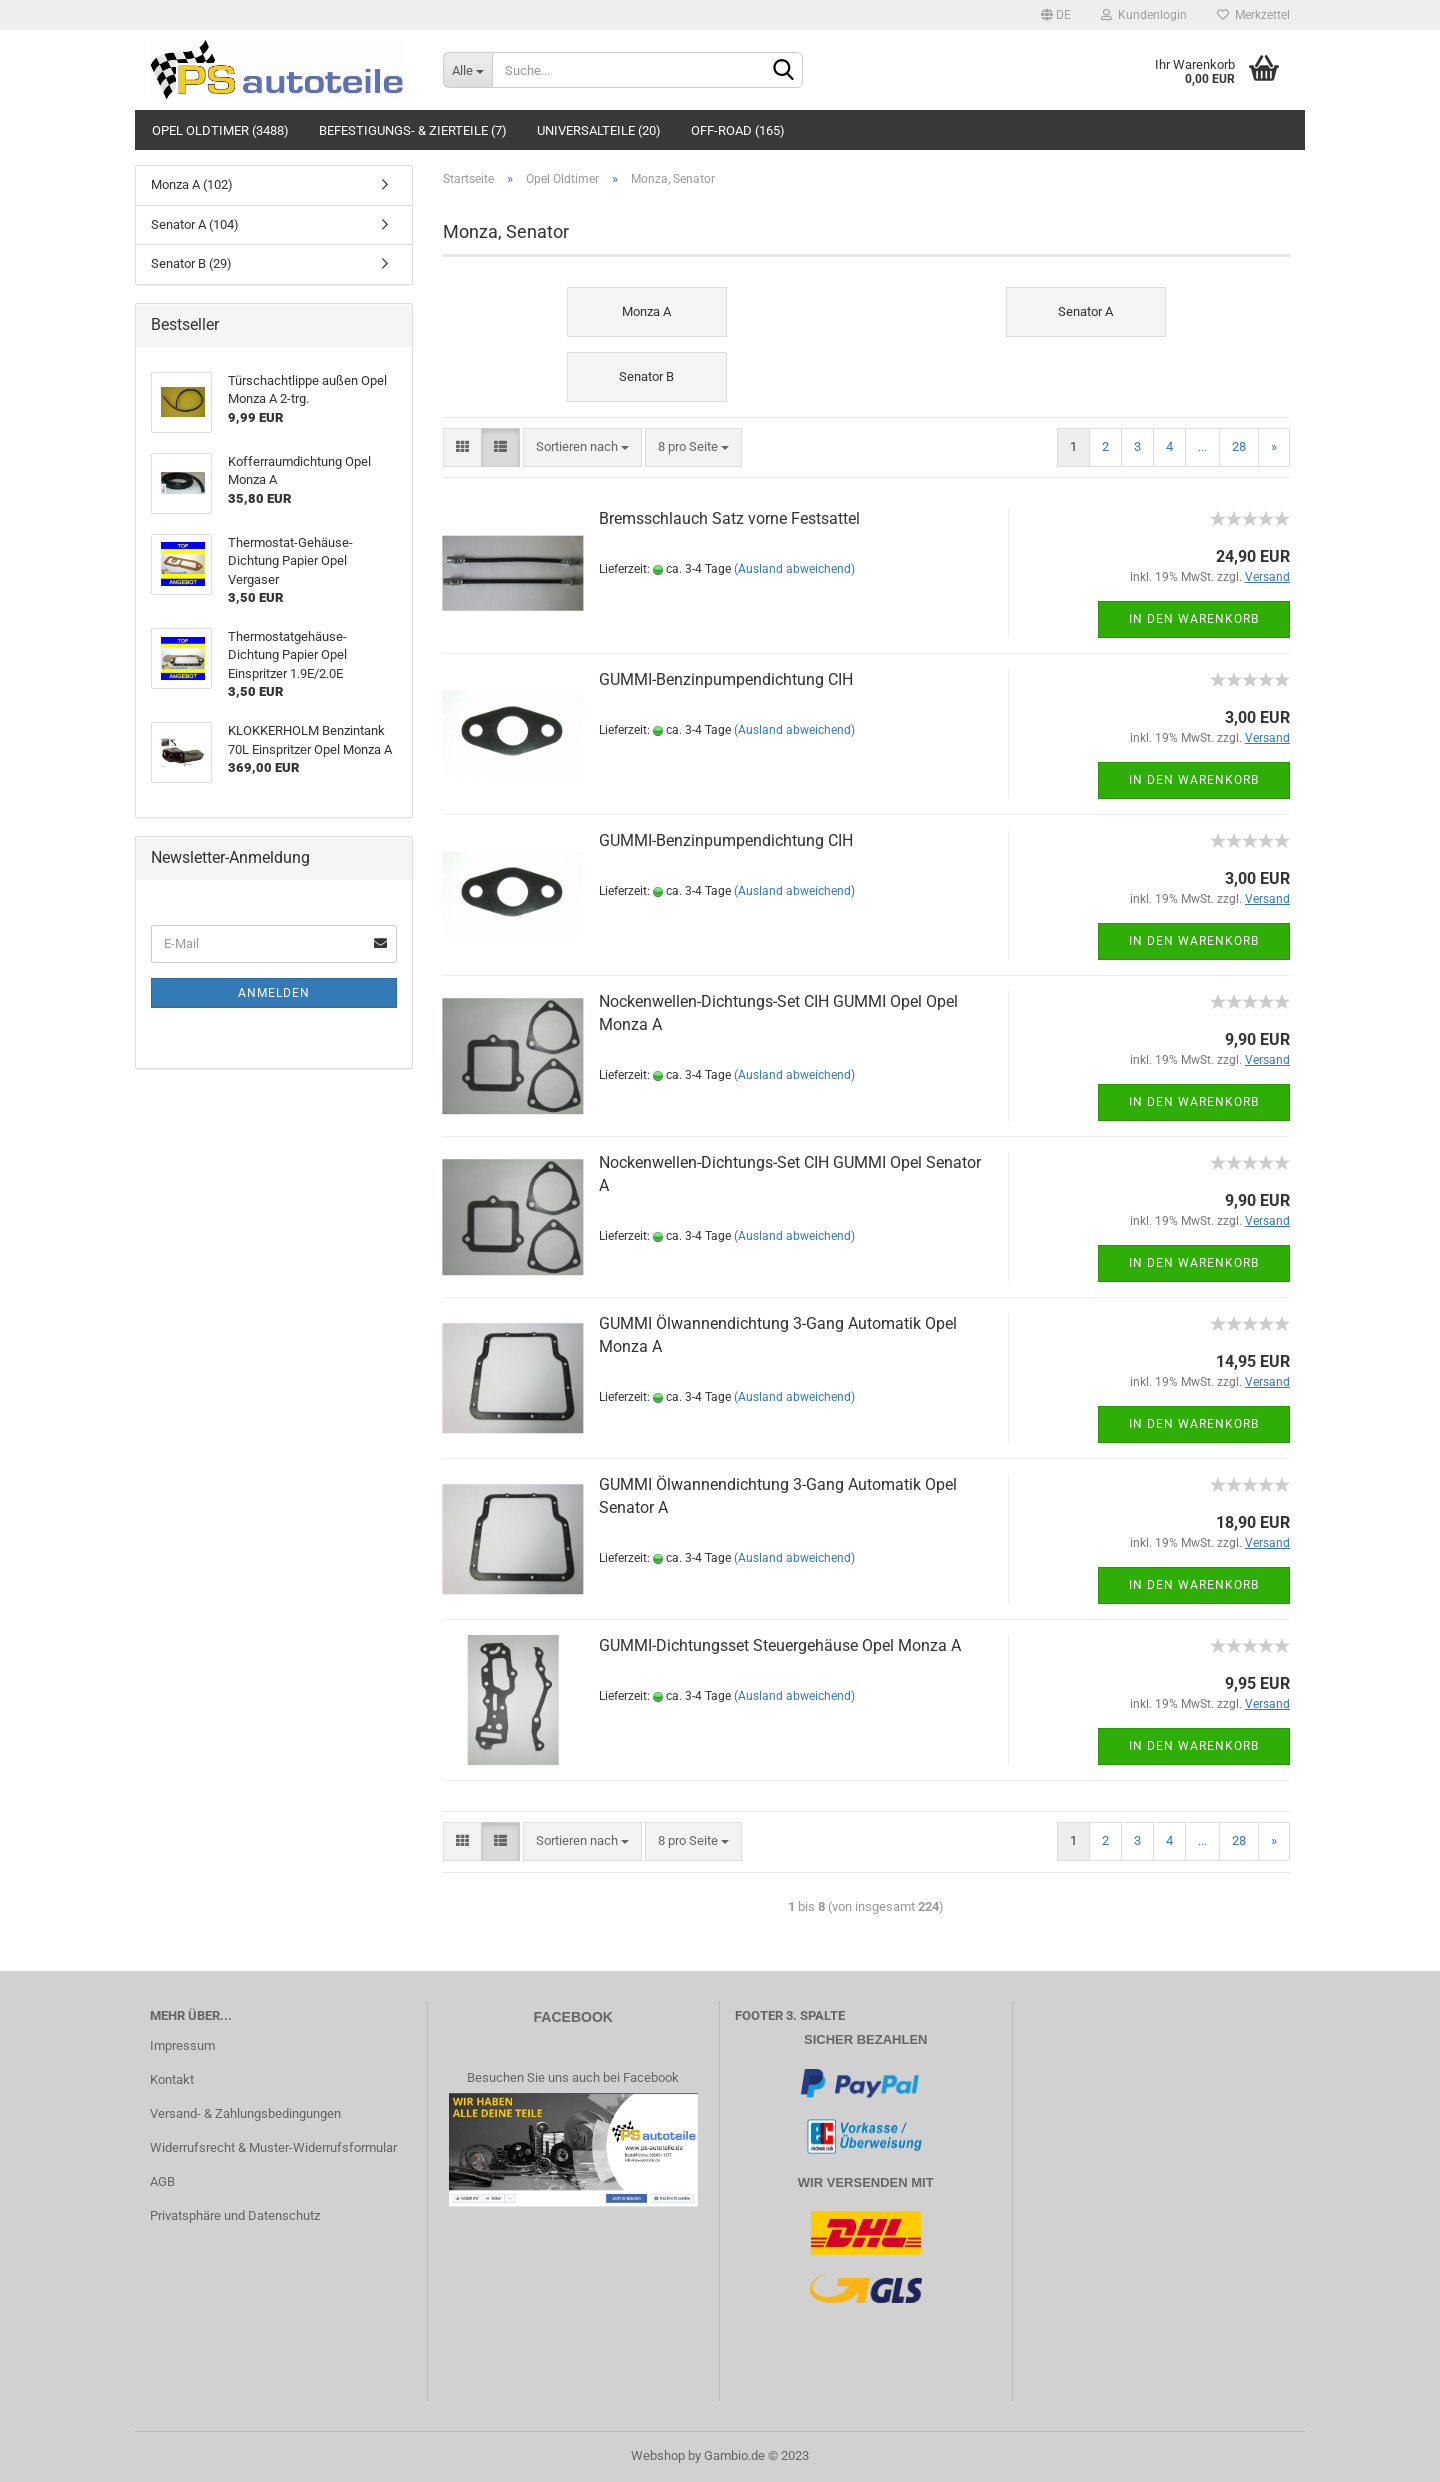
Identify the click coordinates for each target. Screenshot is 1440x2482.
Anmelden (274, 993)
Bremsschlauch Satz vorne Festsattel (729, 518)
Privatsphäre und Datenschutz (235, 2215)
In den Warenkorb (1194, 619)
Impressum (182, 2045)
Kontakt (172, 2079)
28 (1239, 446)
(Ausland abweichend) (794, 569)
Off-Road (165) (738, 130)
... (1202, 446)
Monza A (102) (192, 184)
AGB (162, 2181)
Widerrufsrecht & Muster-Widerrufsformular (273, 2147)
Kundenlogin (1144, 15)
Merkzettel (1253, 15)
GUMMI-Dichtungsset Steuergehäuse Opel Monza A (780, 1645)
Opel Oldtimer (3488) (220, 130)
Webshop (658, 2455)
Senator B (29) (191, 263)
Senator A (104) (195, 224)
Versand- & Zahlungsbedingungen (245, 2113)
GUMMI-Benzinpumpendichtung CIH (726, 679)
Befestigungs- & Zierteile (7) (413, 130)
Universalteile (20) (599, 130)
